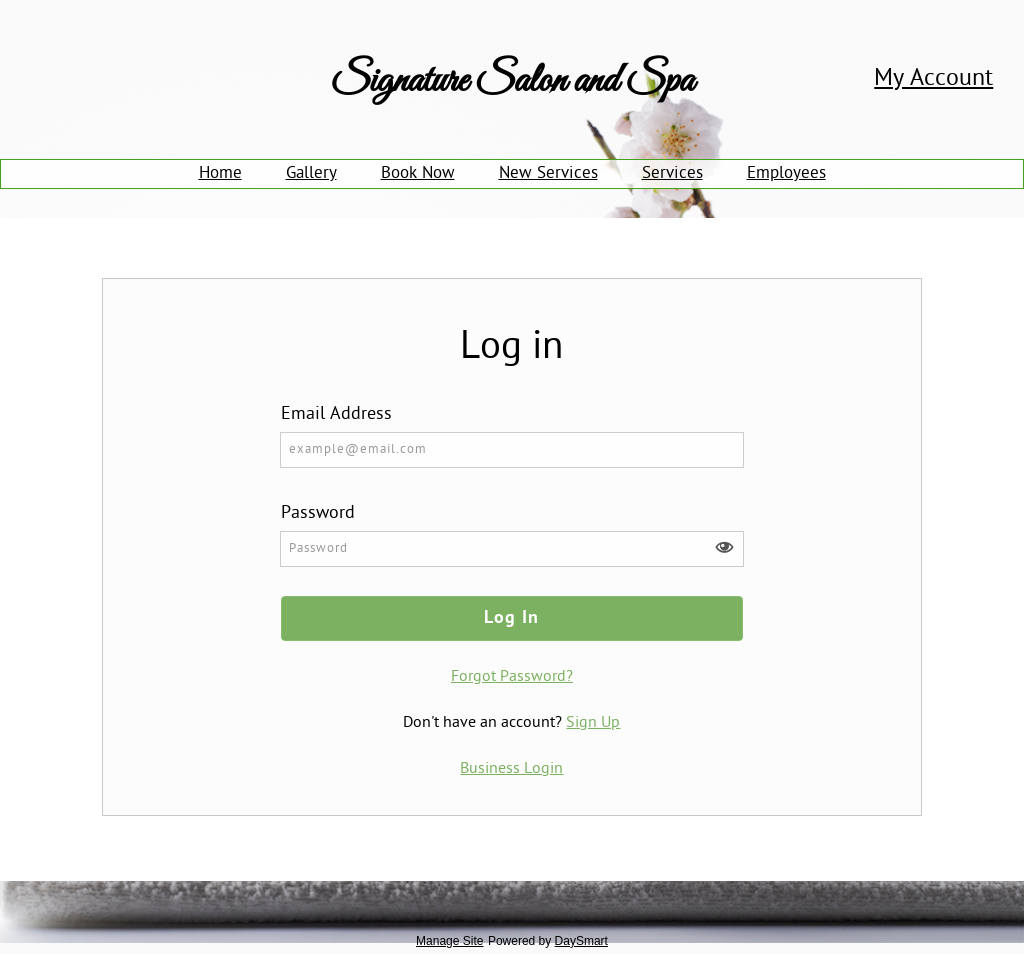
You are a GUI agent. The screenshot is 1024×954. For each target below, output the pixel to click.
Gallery (311, 174)
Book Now (418, 174)
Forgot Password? (512, 677)
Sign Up (593, 723)
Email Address (336, 414)
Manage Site (449, 941)
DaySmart (581, 941)
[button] (724, 547)
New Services (548, 174)
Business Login (511, 769)
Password (318, 513)
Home (220, 174)
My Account (933, 79)
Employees (786, 174)
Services (672, 174)
